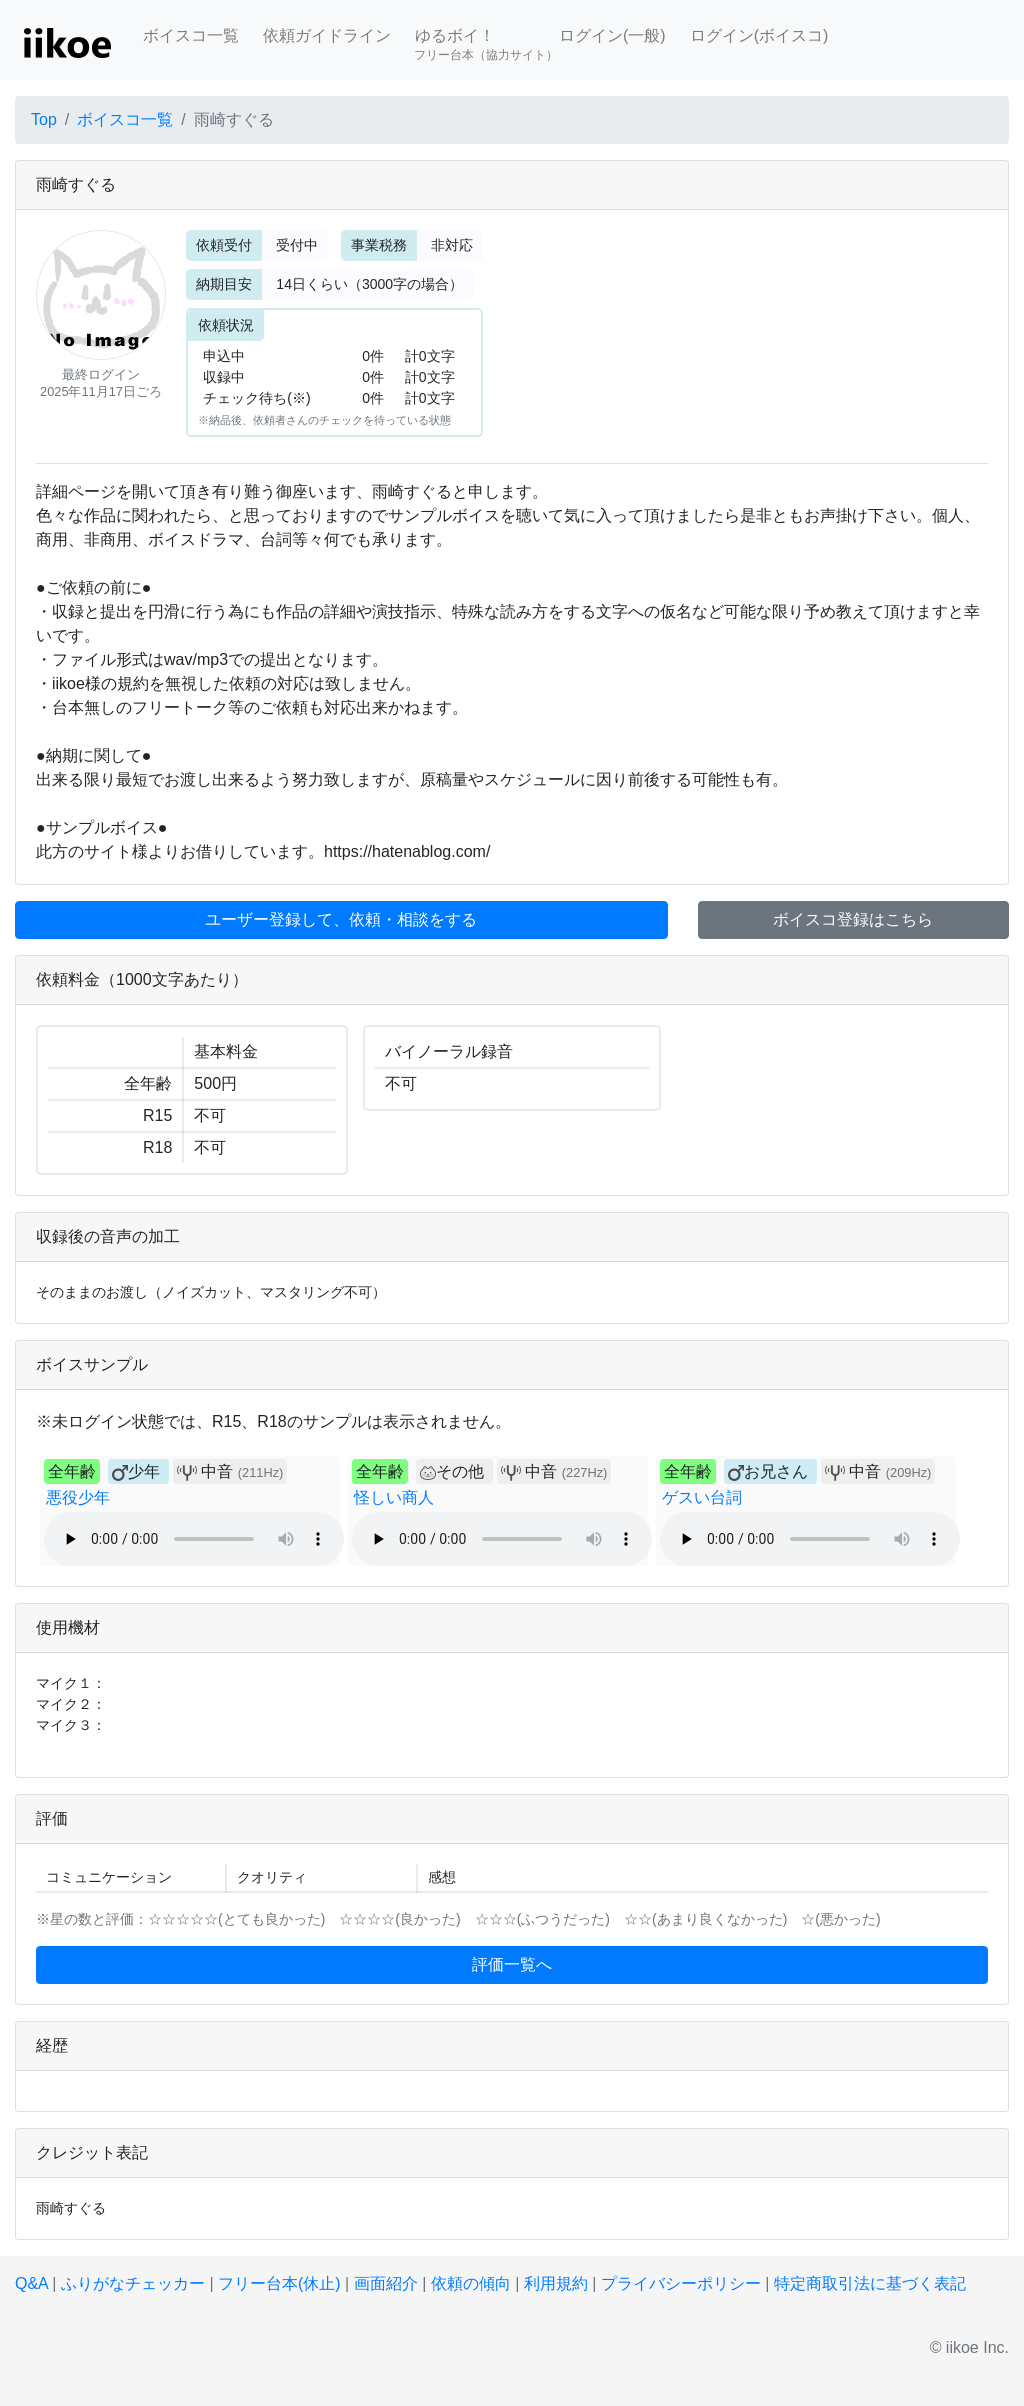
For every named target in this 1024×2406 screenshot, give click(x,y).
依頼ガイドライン (327, 35)
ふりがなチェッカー (133, 2283)
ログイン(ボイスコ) (759, 35)
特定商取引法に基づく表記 (870, 2283)
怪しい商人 (394, 1497)
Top (44, 119)
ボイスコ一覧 (191, 35)
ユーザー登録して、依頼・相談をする (341, 919)
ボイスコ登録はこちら (853, 919)
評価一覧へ (512, 1964)
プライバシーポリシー (681, 2283)
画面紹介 (386, 2283)
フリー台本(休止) (279, 2283)
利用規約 (556, 2283)
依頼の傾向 (471, 2283)
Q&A (31, 2283)
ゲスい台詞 (702, 1497)
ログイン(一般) (612, 35)
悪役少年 (78, 1497)
